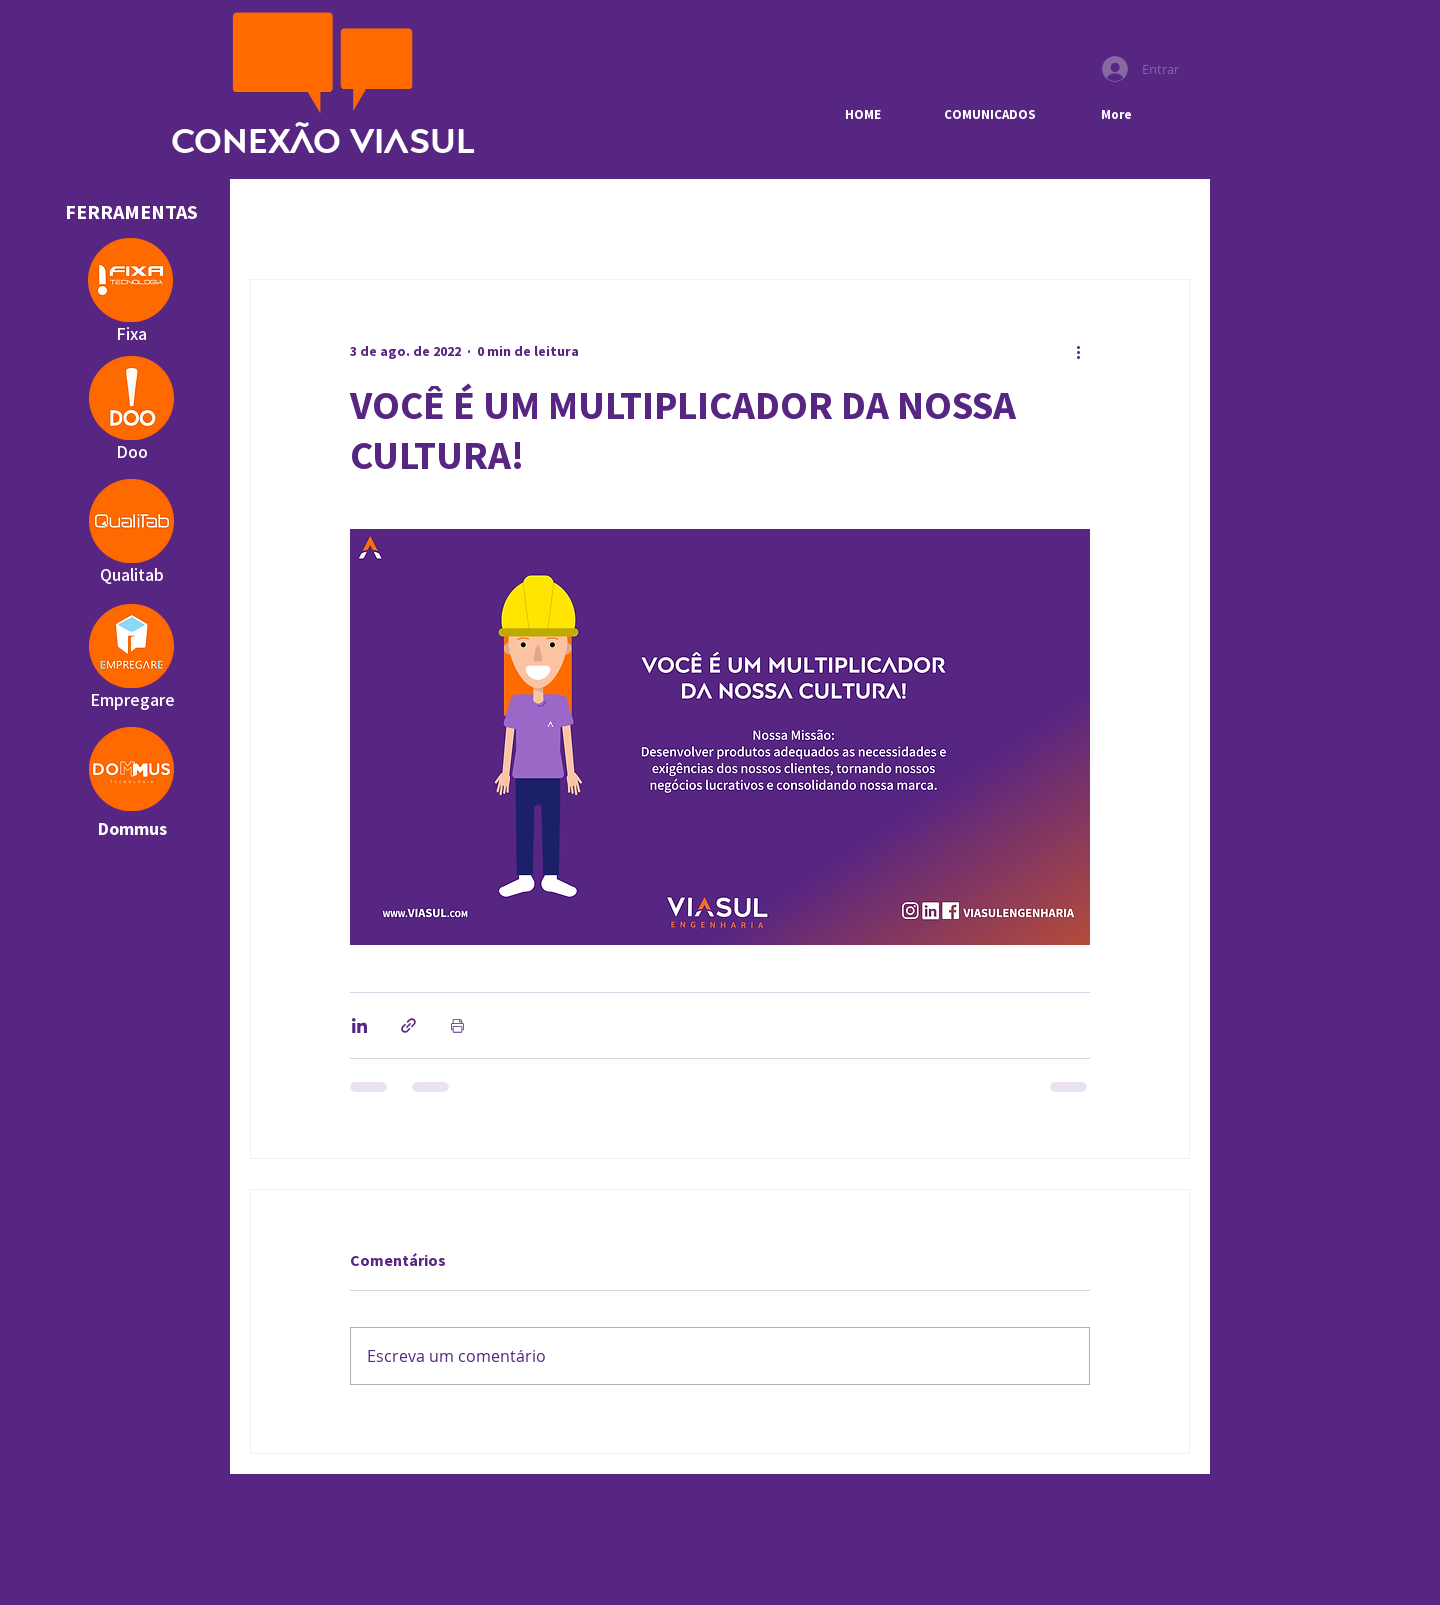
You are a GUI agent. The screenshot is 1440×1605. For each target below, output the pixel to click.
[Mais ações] (1078, 352)
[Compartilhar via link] (408, 1025)
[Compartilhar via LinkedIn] (359, 1025)
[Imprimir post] (457, 1025)
